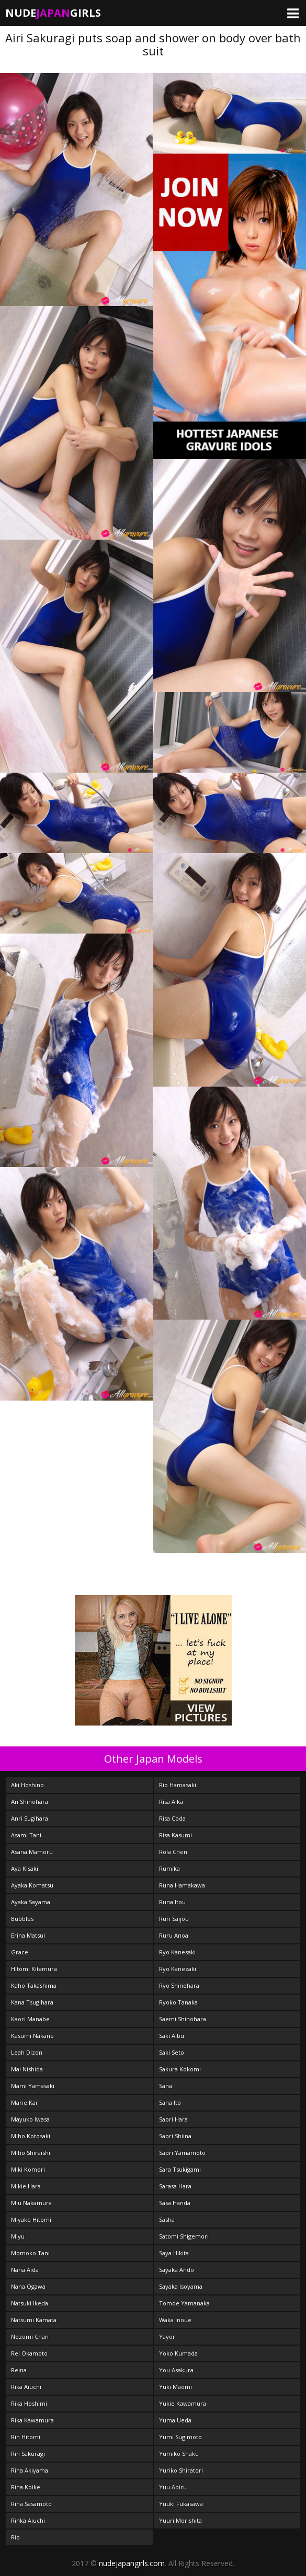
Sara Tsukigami (180, 2169)
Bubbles (22, 1918)
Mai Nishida (27, 2069)
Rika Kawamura (32, 2420)
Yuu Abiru (173, 2487)
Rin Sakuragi (28, 2453)
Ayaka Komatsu (32, 1885)
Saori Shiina (175, 2136)
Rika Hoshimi (29, 2403)
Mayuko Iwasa (30, 2119)
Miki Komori (28, 2169)
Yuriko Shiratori (181, 2470)
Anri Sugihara (29, 1818)
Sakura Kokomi (180, 2069)
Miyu (18, 2236)
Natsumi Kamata (33, 2320)
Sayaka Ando (176, 2270)
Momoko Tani (30, 2253)
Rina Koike (25, 2487)
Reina (19, 2370)
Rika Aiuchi (26, 2387)
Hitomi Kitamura (34, 1969)
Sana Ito (170, 2102)
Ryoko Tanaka (178, 2002)
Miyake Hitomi (31, 2219)
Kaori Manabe (30, 2019)
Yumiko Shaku (179, 2453)
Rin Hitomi (25, 2437)
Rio (15, 2537)
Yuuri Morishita (180, 2520)
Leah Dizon (26, 2052)
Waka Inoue (175, 2320)
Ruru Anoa (173, 1935)
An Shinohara (29, 1801)
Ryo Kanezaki (177, 1969)
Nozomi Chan (30, 2336)
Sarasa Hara (175, 2186)
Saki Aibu (171, 2035)
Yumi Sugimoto (180, 2437)
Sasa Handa (174, 2203)
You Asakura (176, 2370)
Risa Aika (171, 1801)
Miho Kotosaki (30, 2136)
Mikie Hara (26, 2186)
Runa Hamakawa (182, 1885)
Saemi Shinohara (182, 2019)
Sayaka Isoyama (180, 2286)
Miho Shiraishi (30, 2153)
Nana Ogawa (28, 2286)
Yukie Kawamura (182, 2403)
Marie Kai (24, 2102)
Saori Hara (173, 2119)
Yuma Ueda (175, 2420)
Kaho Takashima (33, 1985)
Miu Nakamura (31, 2203)
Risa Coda (172, 1818)
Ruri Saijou (174, 1918)
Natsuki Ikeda (29, 2303)
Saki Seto (171, 2052)
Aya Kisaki (24, 1868)
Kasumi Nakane (32, 2035)
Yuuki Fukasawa (181, 2504)
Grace (19, 1952)
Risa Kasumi (175, 1835)
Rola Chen (173, 1852)
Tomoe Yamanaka (184, 2303)
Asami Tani (26, 1835)
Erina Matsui (28, 1935)
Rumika (169, 1868)
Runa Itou (172, 1902)
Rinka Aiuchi (28, 2520)
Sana (165, 2086)
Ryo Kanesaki (177, 1952)
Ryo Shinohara (179, 1985)
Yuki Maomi (175, 2387)
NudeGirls (53, 13)
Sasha (167, 2219)
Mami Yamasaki (32, 2086)
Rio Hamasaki (177, 1785)
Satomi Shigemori (184, 2236)
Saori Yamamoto (182, 2153)
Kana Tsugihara (32, 2002)
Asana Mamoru (32, 1852)
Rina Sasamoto (31, 2504)
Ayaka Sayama (30, 1902)
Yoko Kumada (178, 2353)
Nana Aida (25, 2270)
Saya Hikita (174, 2253)
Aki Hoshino (27, 1785)
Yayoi (166, 2336)
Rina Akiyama (29, 2470)
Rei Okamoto (29, 2353)
